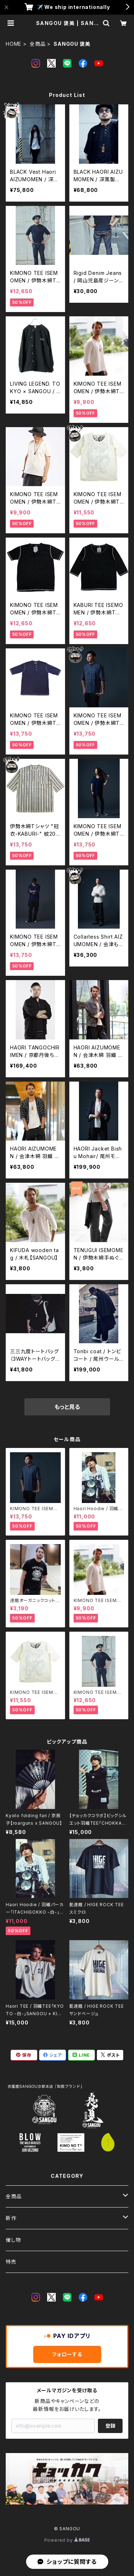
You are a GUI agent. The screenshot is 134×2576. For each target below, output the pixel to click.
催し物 (13, 2240)
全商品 (37, 44)
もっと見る (67, 1406)
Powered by (67, 2540)
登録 (110, 2426)
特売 (11, 2262)
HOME (13, 44)
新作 (11, 2218)
